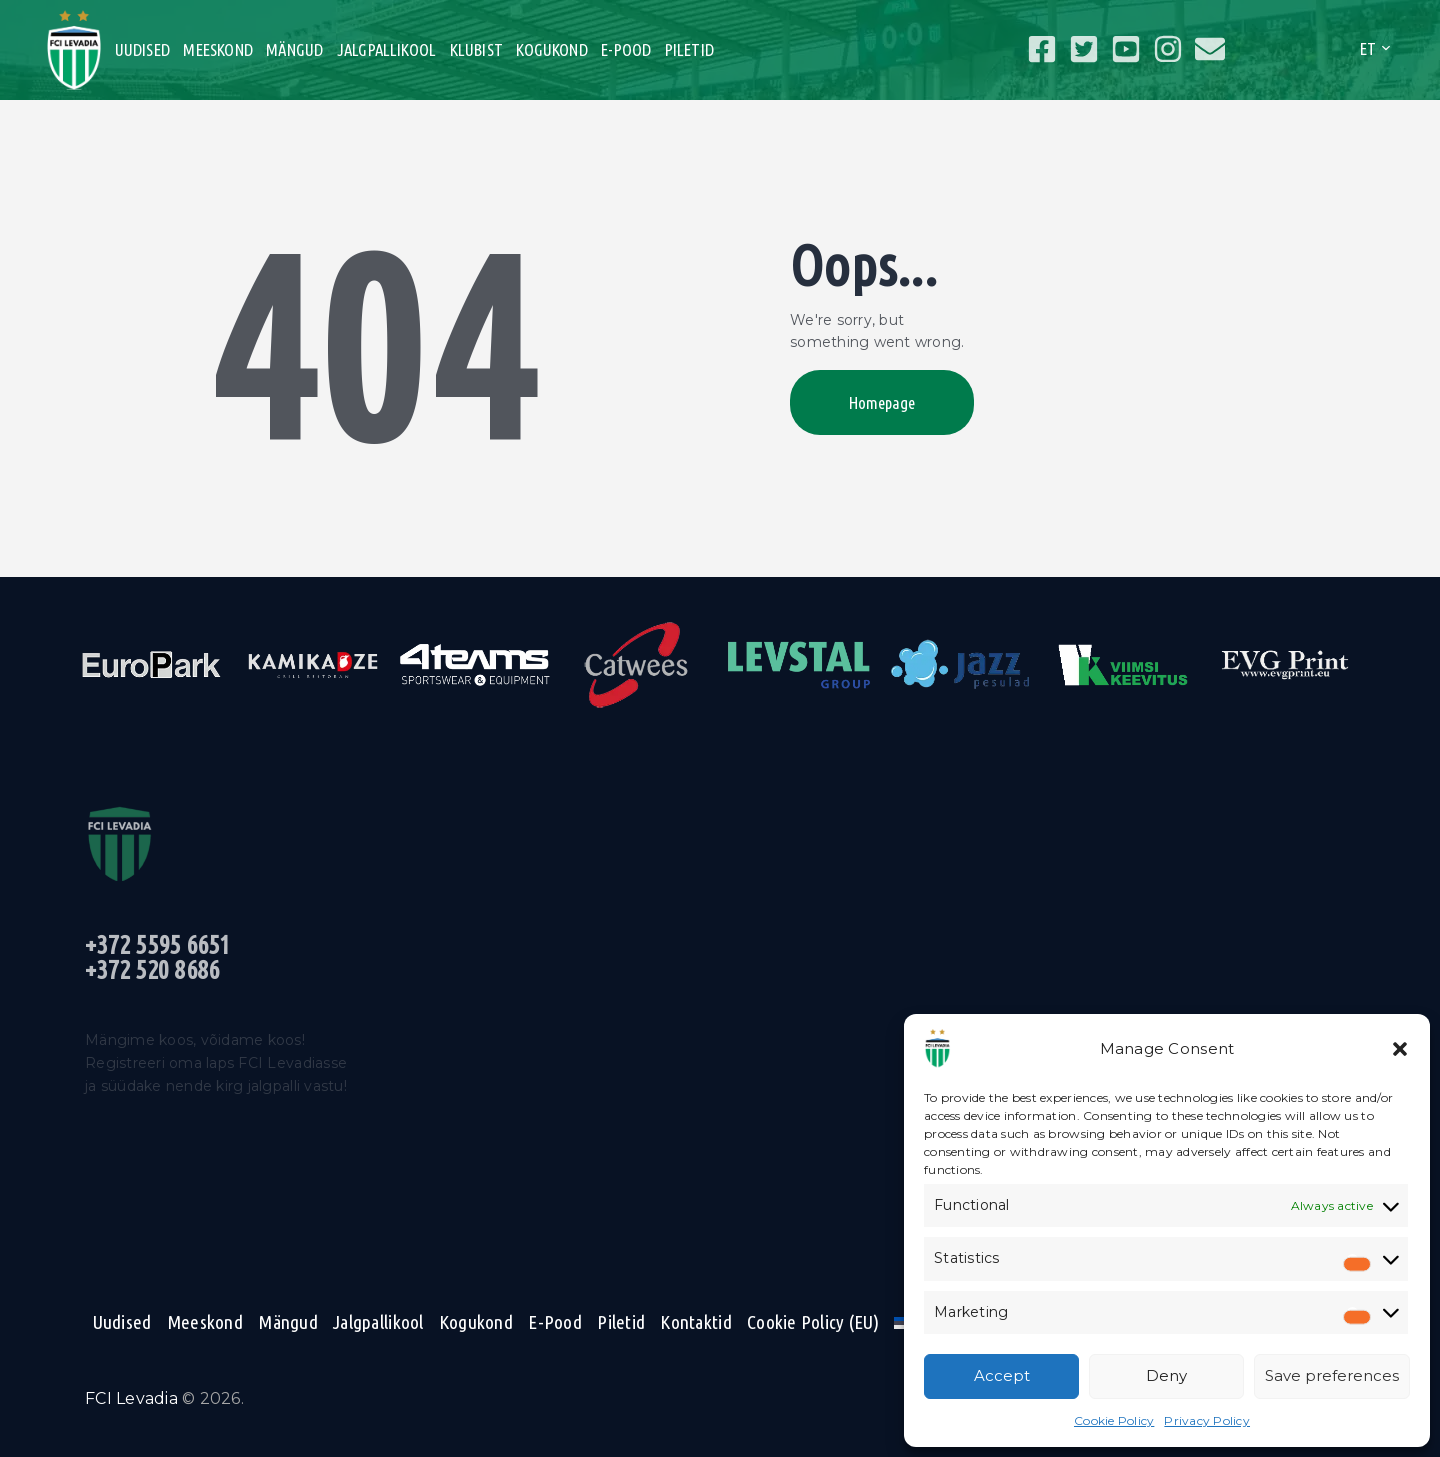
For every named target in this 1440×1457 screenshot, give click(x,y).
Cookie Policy (1114, 1420)
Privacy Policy (1207, 1420)
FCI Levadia (131, 1398)
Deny (1166, 1375)
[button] (1400, 1049)
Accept (1002, 1375)
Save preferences (1332, 1375)
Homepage (882, 402)
